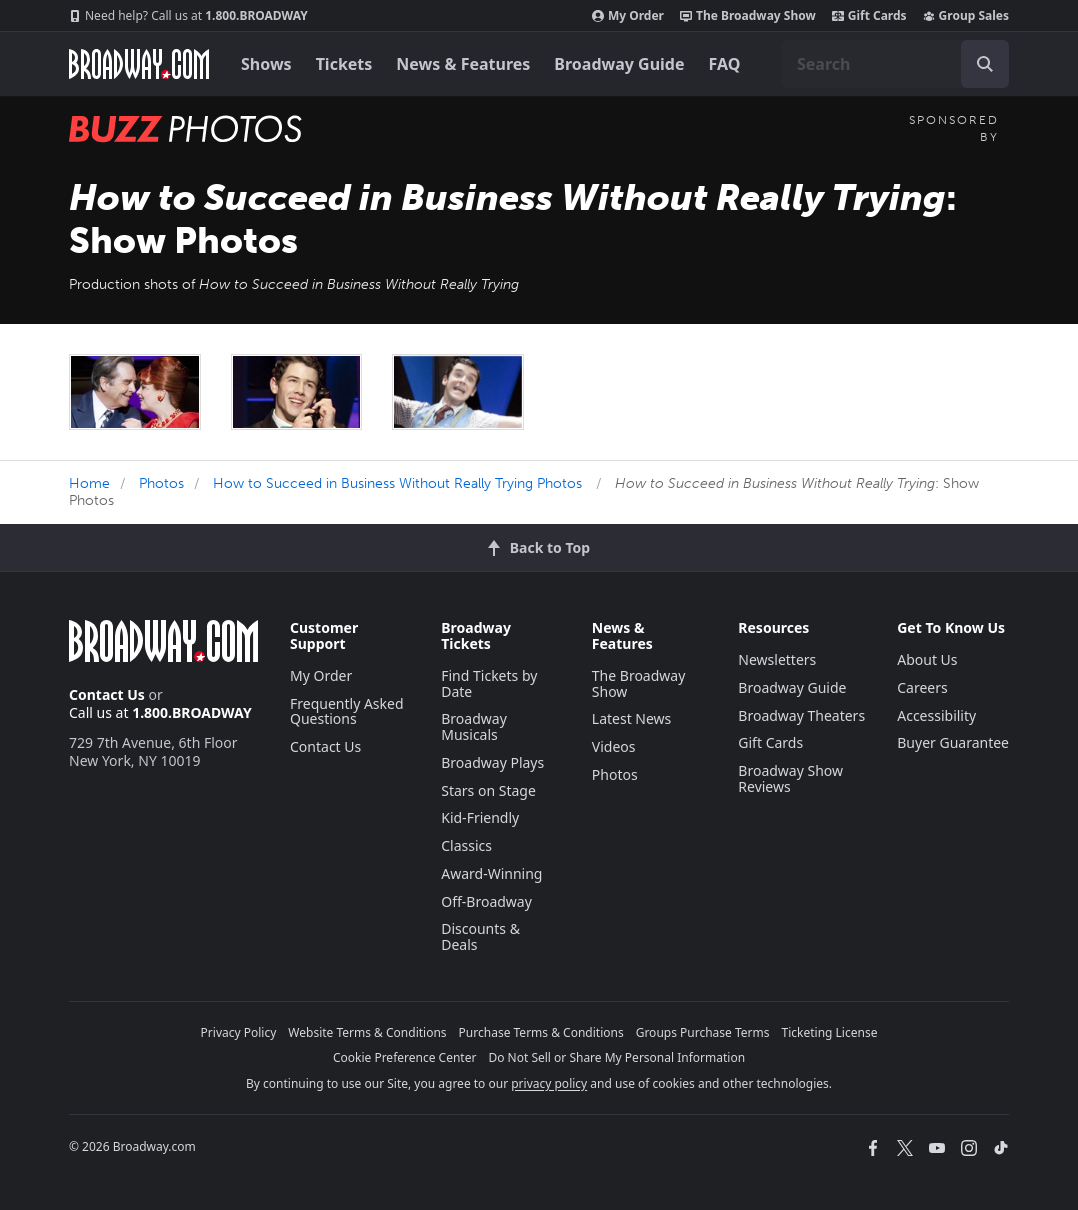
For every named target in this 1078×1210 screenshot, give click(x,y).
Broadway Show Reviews (790, 778)
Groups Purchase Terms (703, 1032)
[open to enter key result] (985, 64)
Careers (922, 687)
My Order (628, 16)
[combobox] (895, 64)
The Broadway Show (748, 16)
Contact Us (107, 694)
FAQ (725, 64)
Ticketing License (830, 1032)
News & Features (463, 64)
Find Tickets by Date (489, 683)
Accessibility (936, 715)
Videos (614, 746)
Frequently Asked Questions (347, 711)
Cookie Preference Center (405, 1057)
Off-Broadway (486, 901)
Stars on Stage (488, 790)
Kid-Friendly (480, 817)
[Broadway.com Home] (139, 64)
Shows (266, 64)
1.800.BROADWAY (188, 16)
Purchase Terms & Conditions (541, 1032)
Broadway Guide (619, 64)
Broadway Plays (492, 762)
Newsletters (777, 659)
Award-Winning (491, 873)
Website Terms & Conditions (367, 1032)
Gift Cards (869, 16)
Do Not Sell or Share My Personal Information (616, 1057)
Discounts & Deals (480, 936)
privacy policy (549, 1083)
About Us (927, 659)
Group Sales (966, 16)
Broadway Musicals (474, 726)
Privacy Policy (239, 1032)
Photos (161, 483)
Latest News (632, 718)
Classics (466, 845)
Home (89, 483)
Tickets (344, 64)
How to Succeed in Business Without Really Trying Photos (397, 483)
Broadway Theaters (801, 715)
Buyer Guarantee (953, 742)
